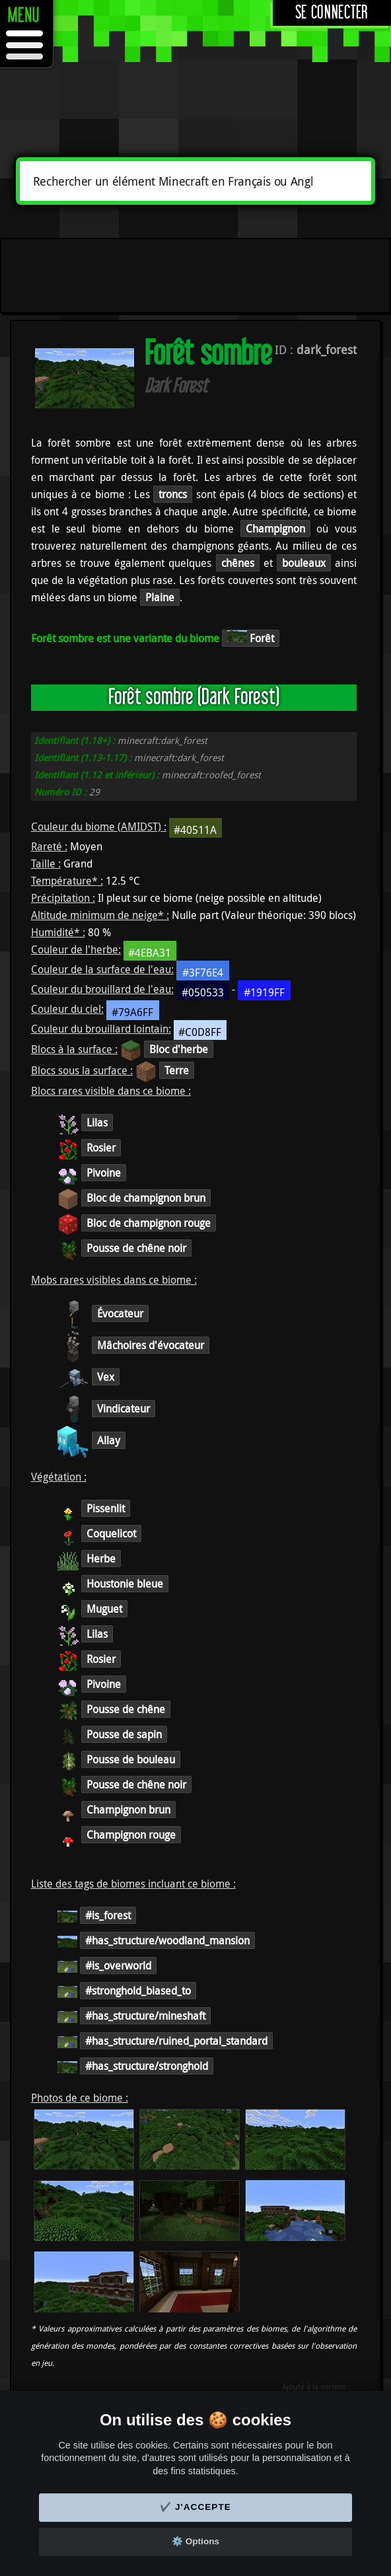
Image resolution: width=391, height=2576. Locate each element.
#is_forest (108, 1915)
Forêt (250, 637)
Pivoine (104, 1172)
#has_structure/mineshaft (145, 2015)
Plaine (159, 597)
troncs (173, 494)
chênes (237, 563)
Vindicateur (123, 1408)
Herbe (101, 1558)
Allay (108, 1440)
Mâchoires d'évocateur (150, 1345)
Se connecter (332, 12)
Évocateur (120, 1313)
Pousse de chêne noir (136, 1248)
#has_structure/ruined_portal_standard (176, 2041)
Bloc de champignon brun (146, 1198)
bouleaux (304, 563)
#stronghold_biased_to (138, 1990)
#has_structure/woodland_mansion (167, 1940)
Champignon (275, 528)
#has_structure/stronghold (146, 2066)
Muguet (104, 1608)
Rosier (101, 1147)
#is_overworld (118, 1965)
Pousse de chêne (126, 1709)
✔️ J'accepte (195, 2507)
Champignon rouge (131, 1834)
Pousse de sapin (124, 1734)
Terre (176, 1070)
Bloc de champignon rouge (149, 1223)
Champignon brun (128, 1809)
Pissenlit (106, 1508)
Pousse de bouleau (131, 1759)
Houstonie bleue (125, 1583)
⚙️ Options (195, 2541)
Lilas (97, 1122)
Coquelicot (111, 1533)
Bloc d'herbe (178, 1049)
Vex (105, 1377)
